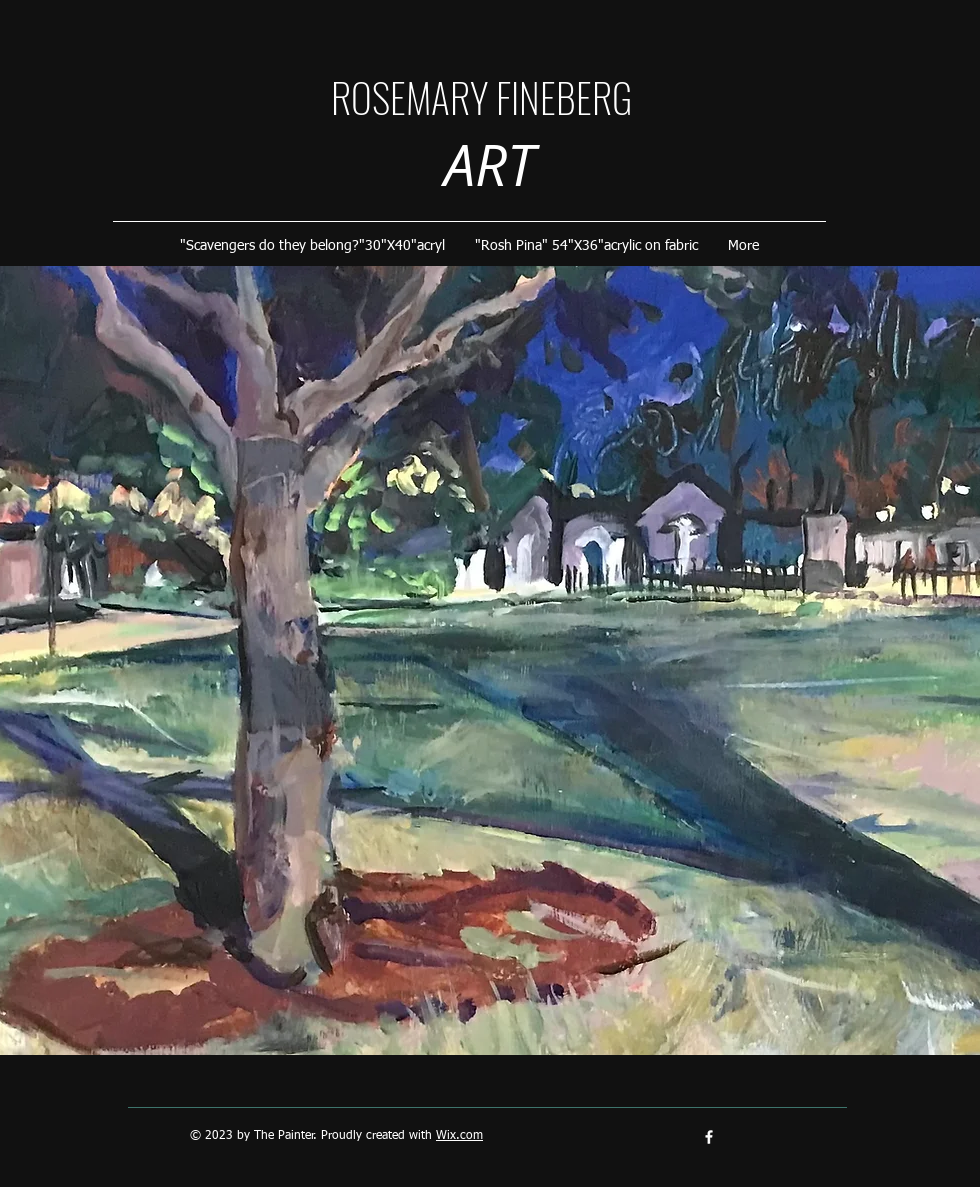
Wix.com (459, 1136)
